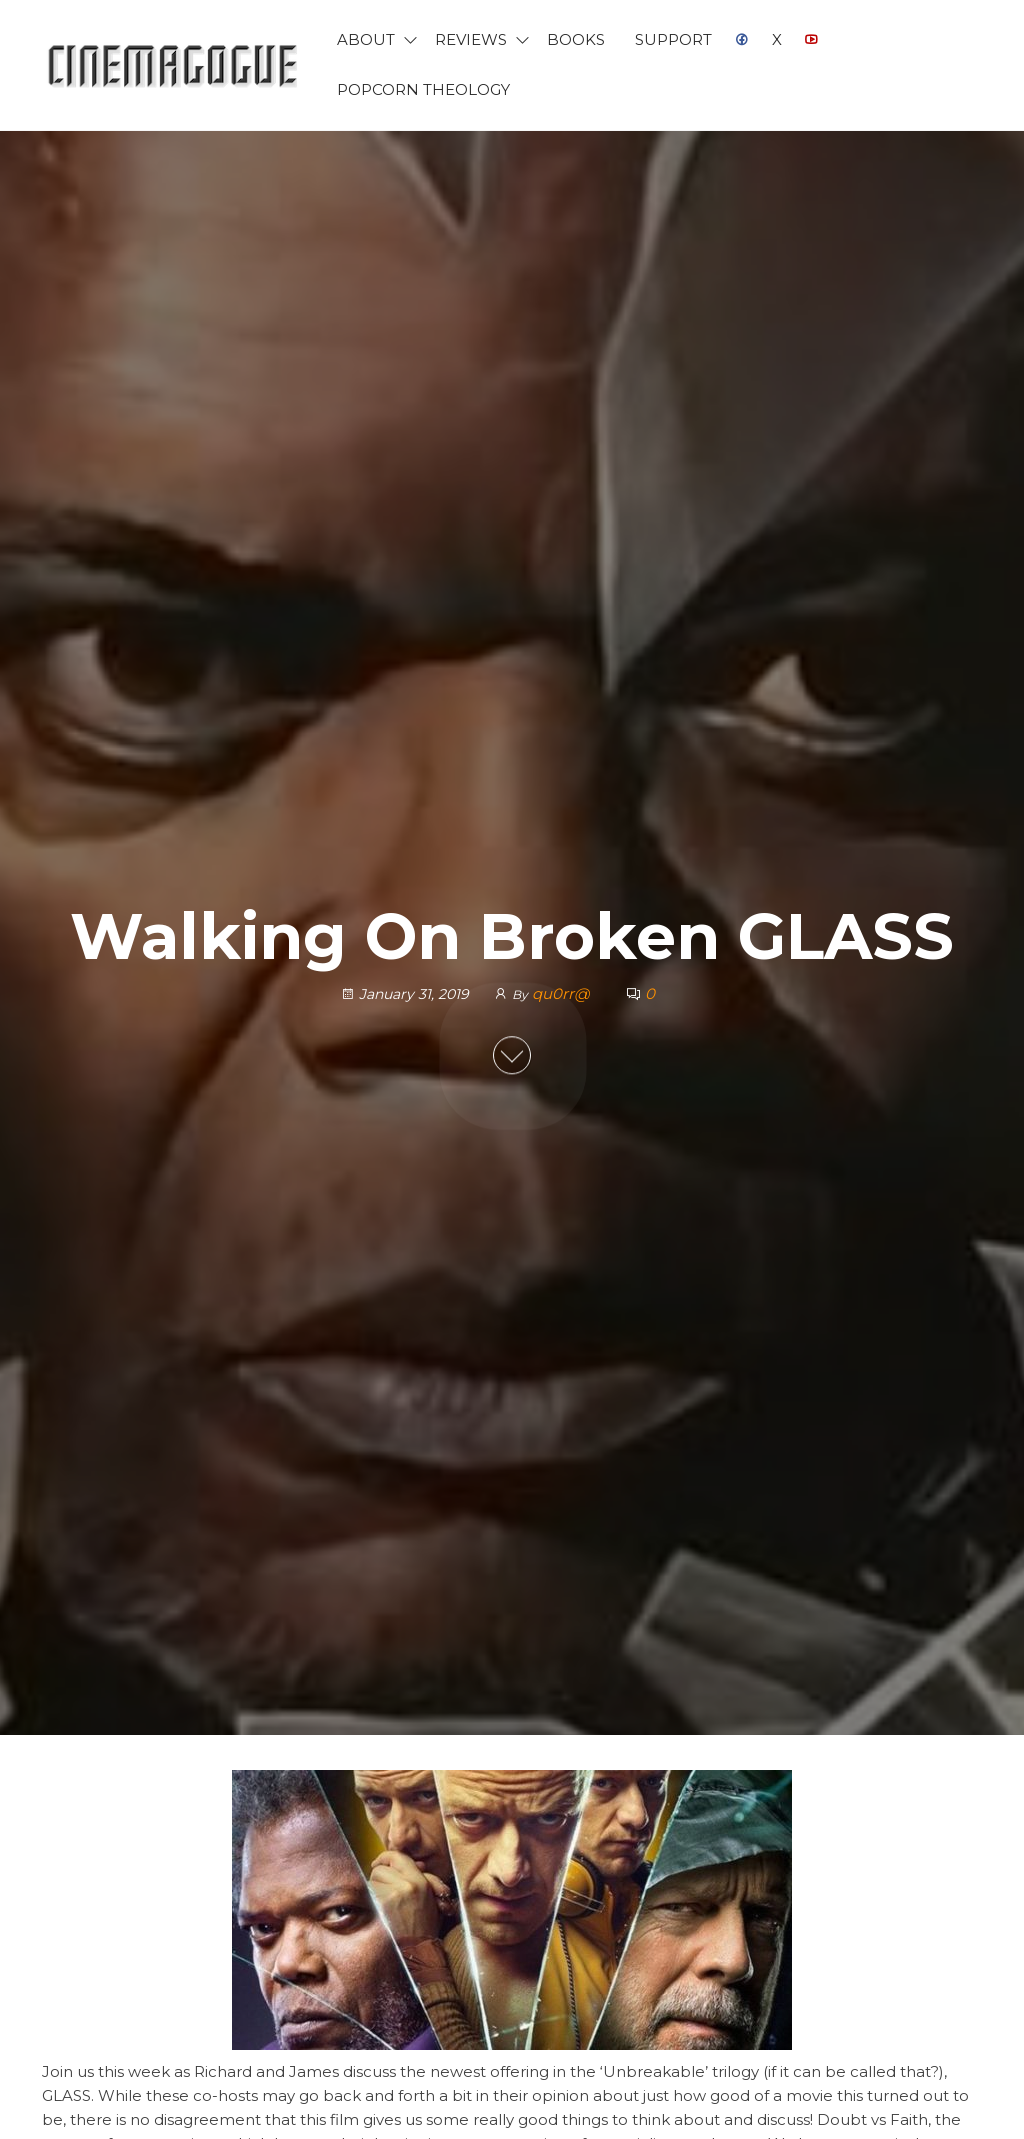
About (366, 39)
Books (576, 39)
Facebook (742, 40)
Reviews (471, 39)
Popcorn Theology (423, 89)
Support (673, 39)
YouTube (812, 40)
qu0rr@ (562, 993)
